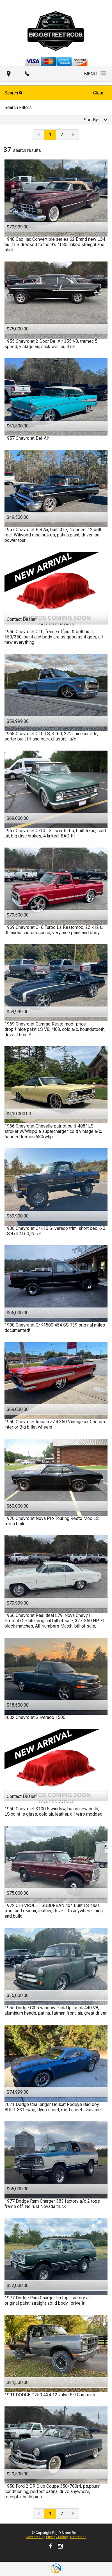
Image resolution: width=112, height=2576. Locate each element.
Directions (78, 2537)
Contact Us (35, 2537)
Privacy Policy (57, 2537)
